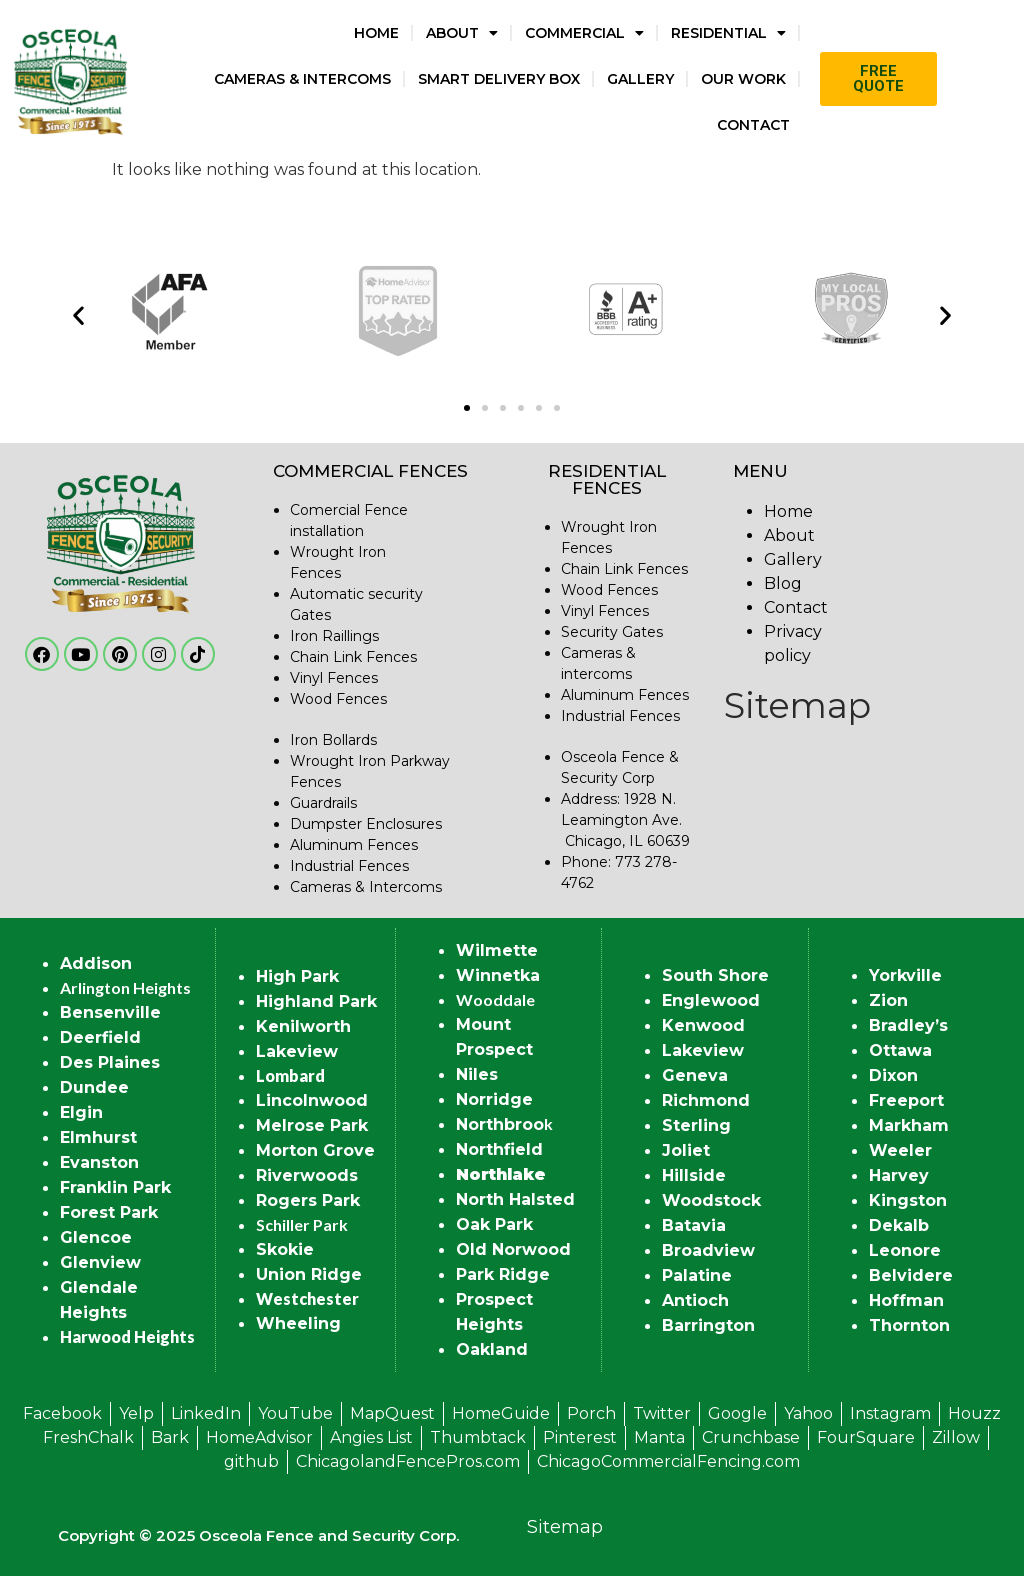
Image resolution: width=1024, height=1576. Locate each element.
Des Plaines (110, 1062)
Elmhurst (98, 1137)
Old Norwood (513, 1249)
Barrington (708, 1325)
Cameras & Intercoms (302, 79)
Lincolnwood (312, 1100)
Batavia (694, 1225)
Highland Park (316, 1001)
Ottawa (900, 1050)
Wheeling (298, 1323)
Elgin (81, 1112)
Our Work (743, 79)
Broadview (708, 1250)
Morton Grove (315, 1150)
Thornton (909, 1325)
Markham (909, 1125)
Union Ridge (309, 1274)
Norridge (494, 1099)
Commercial (584, 33)
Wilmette (497, 950)
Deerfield (100, 1037)
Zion (888, 1000)
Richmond (706, 1100)
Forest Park (109, 1212)
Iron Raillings (334, 636)
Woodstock (711, 1200)
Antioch (695, 1300)
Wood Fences (338, 699)
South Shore (715, 975)
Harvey (899, 1175)
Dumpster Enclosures (366, 824)
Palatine (697, 1275)
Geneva (695, 1075)
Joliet (686, 1150)
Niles (477, 1074)
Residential (728, 33)
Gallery (640, 79)
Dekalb (899, 1225)
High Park (297, 976)
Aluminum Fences (354, 845)
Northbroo (500, 1124)
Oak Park (494, 1224)
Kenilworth (303, 1026)
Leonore (905, 1250)
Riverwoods (307, 1175)
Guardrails (323, 803)
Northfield (499, 1149)
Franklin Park (115, 1187)
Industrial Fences (349, 866)
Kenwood (703, 1025)
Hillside (694, 1175)
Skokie (285, 1249)
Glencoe (96, 1237)
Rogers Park (308, 1200)
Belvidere (911, 1275)
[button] (78, 314)
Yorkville (905, 975)
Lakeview (297, 1051)
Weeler (900, 1150)
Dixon (893, 1075)
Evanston (99, 1162)
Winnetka (498, 975)
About (462, 33)
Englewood (711, 1000)
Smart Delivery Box (499, 79)
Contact (753, 125)
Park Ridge (503, 1274)
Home (376, 33)
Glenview (100, 1262)
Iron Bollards (333, 740)
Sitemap (797, 705)
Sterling (696, 1125)
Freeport (906, 1100)
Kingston (908, 1200)
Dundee (94, 1087)
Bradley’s (908, 1025)
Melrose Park (312, 1125)
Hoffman (906, 1300)
